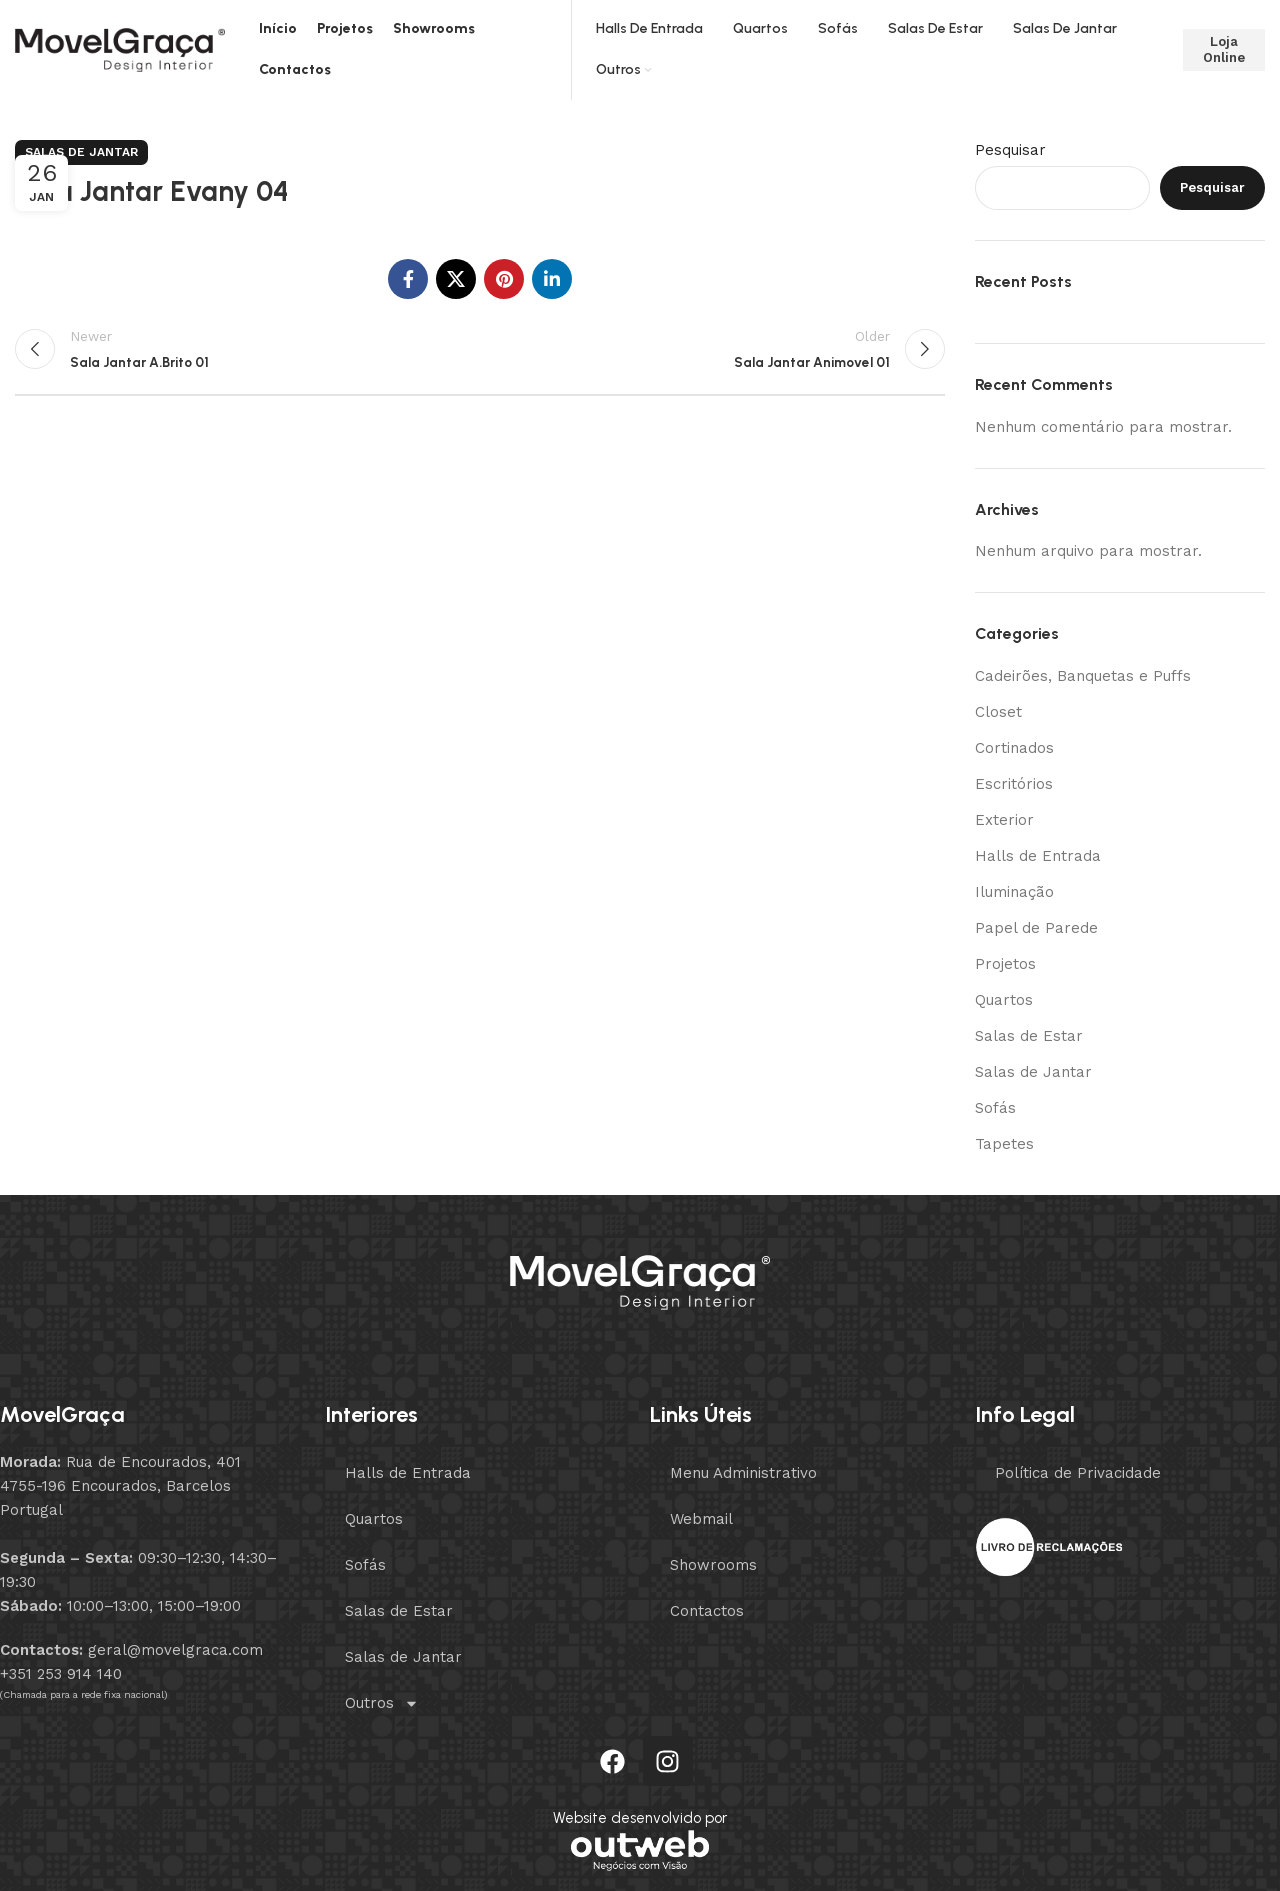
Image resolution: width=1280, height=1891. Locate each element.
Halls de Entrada (1038, 856)
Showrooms (713, 1565)
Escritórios (1014, 784)
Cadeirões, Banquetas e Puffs (1083, 676)
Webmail (701, 1519)
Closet (998, 712)
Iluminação (1014, 892)
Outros (382, 1703)
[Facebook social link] (408, 279)
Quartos (1004, 1000)
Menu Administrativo (743, 1473)
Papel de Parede (1036, 928)
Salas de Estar (1029, 1036)
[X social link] (456, 279)
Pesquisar (1010, 150)
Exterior (1004, 820)
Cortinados (1014, 748)
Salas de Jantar (81, 152)
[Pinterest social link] (504, 279)
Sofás (995, 1108)
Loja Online (1224, 49)
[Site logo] (120, 49)
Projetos (1005, 964)
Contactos (707, 1611)
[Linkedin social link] (552, 279)
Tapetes (1004, 1144)
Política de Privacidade (1078, 1473)
